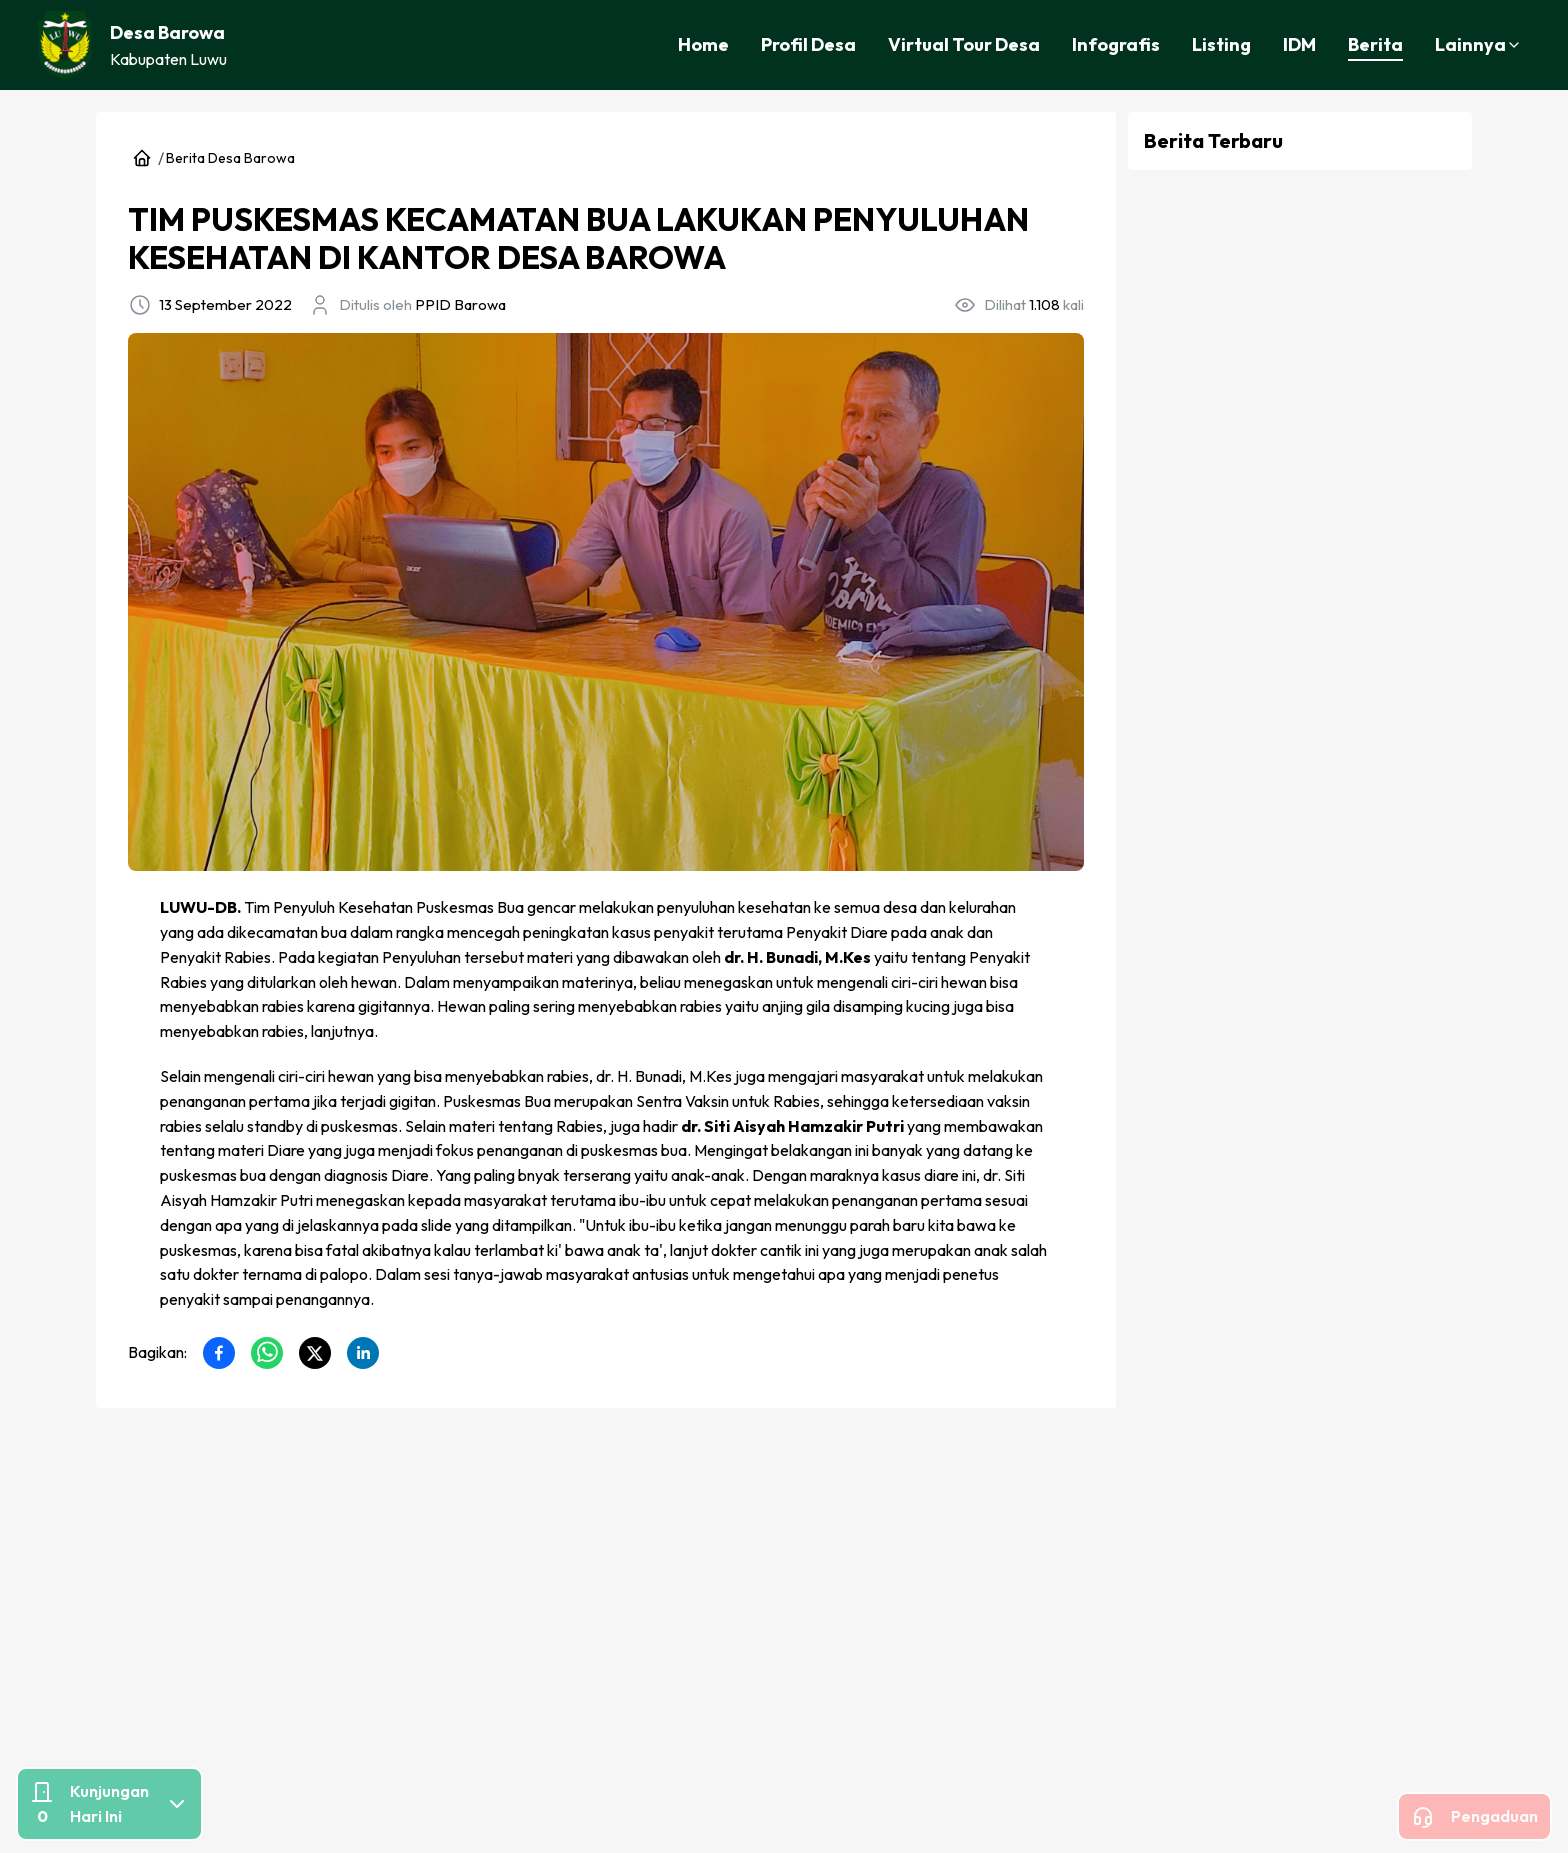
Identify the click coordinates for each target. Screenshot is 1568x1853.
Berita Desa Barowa (230, 158)
